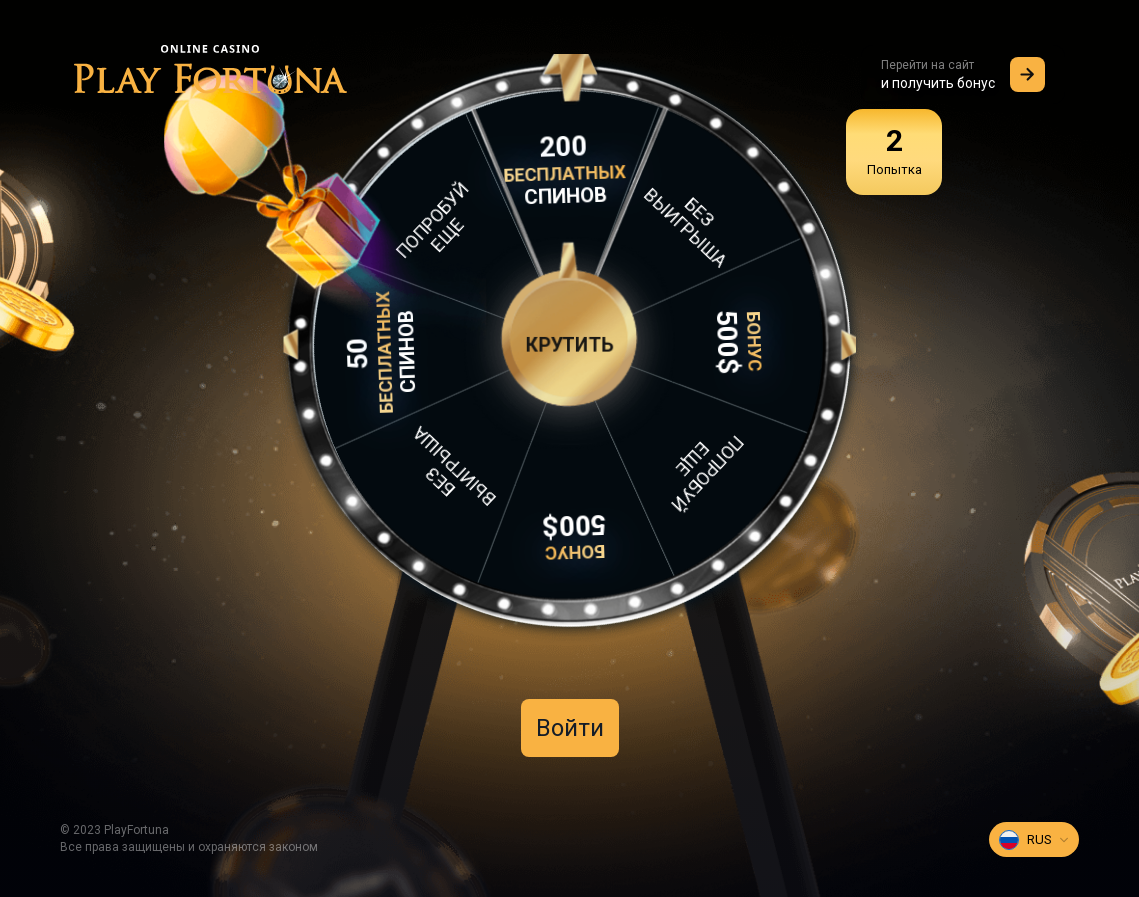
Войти (570, 728)
